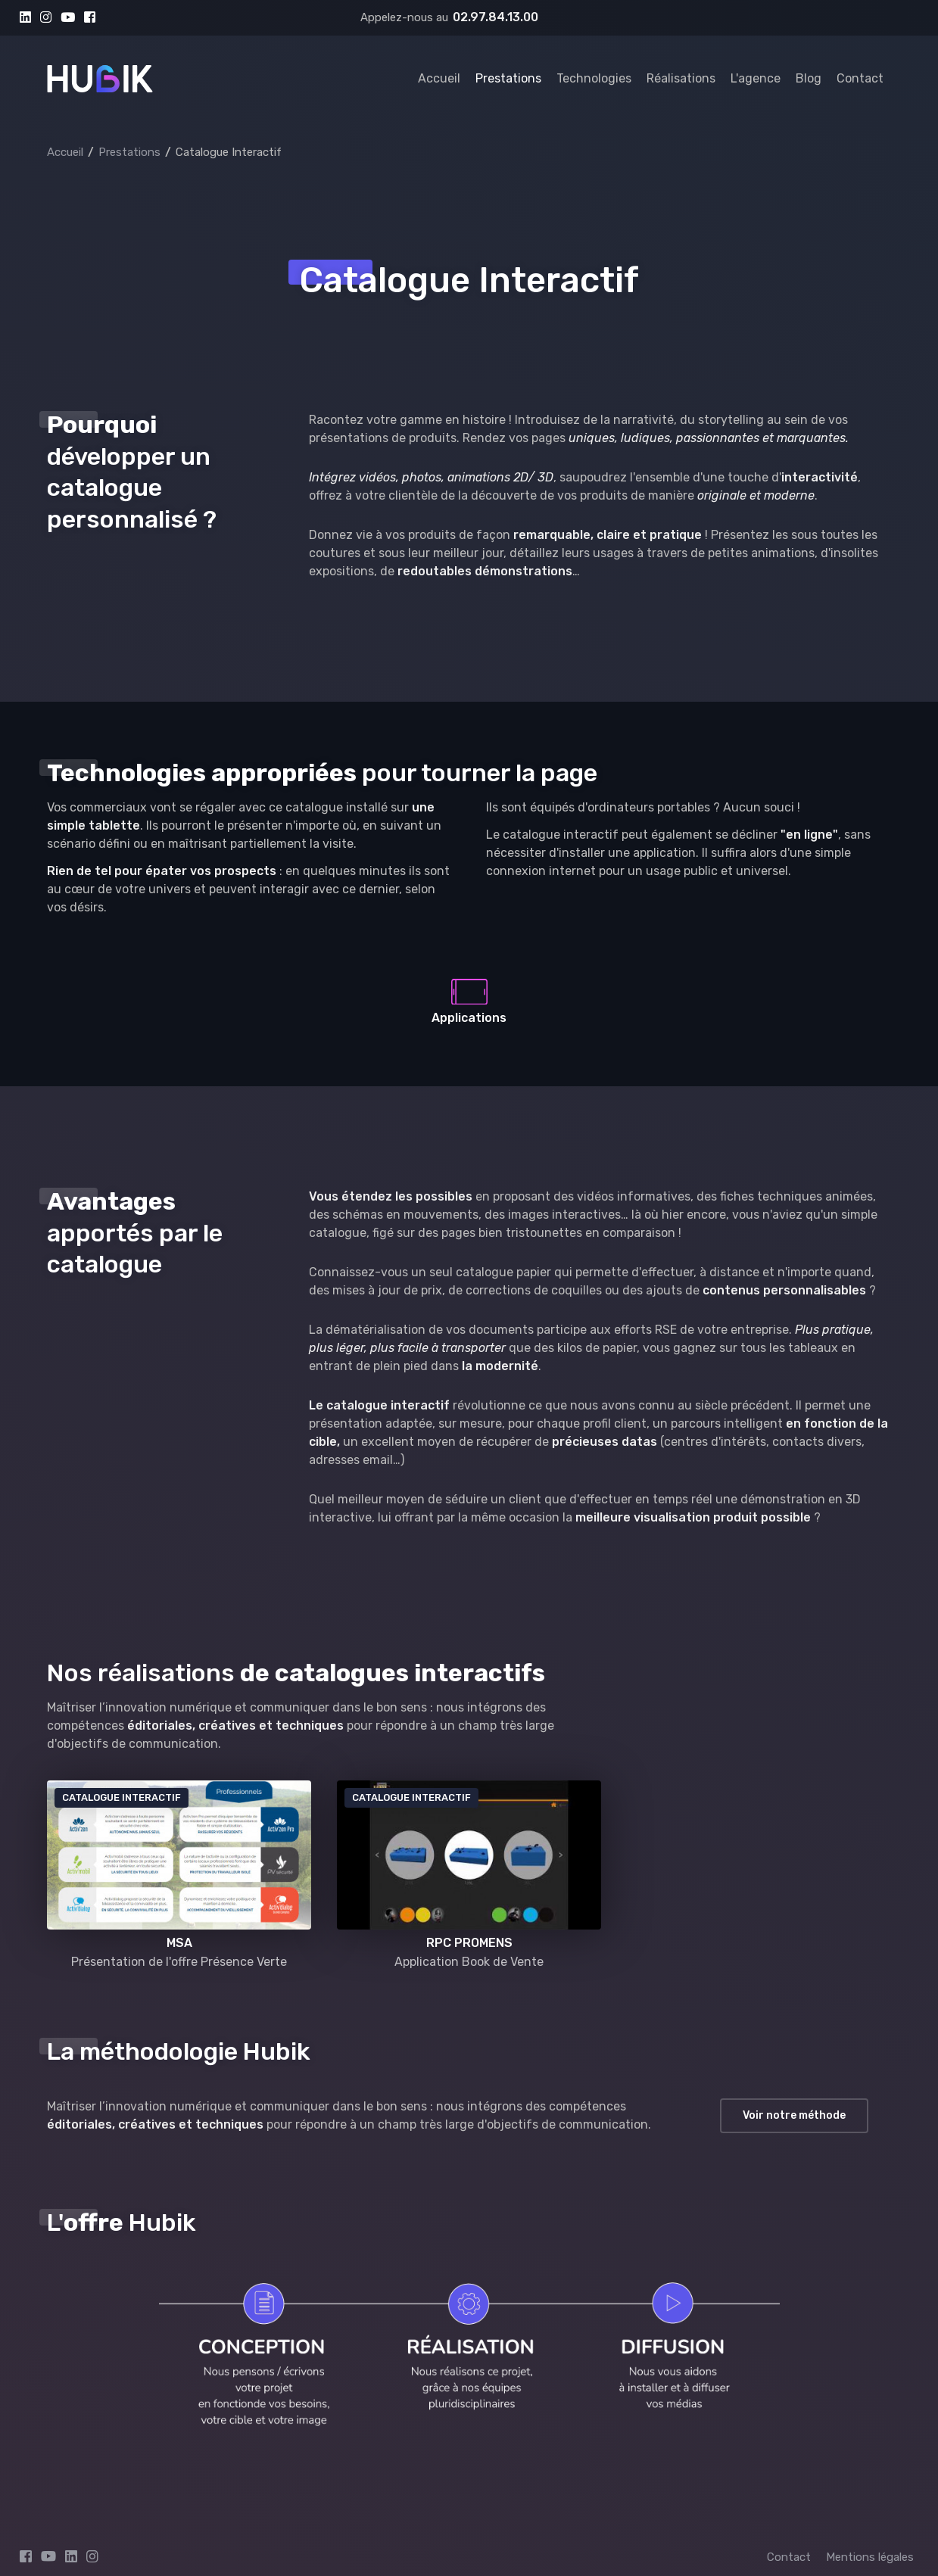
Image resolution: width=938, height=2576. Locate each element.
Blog (808, 78)
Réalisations (681, 78)
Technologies (593, 78)
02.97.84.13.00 (495, 17)
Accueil (439, 78)
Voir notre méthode (794, 2115)
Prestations (508, 78)
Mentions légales (870, 2557)
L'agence (756, 78)
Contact (860, 78)
